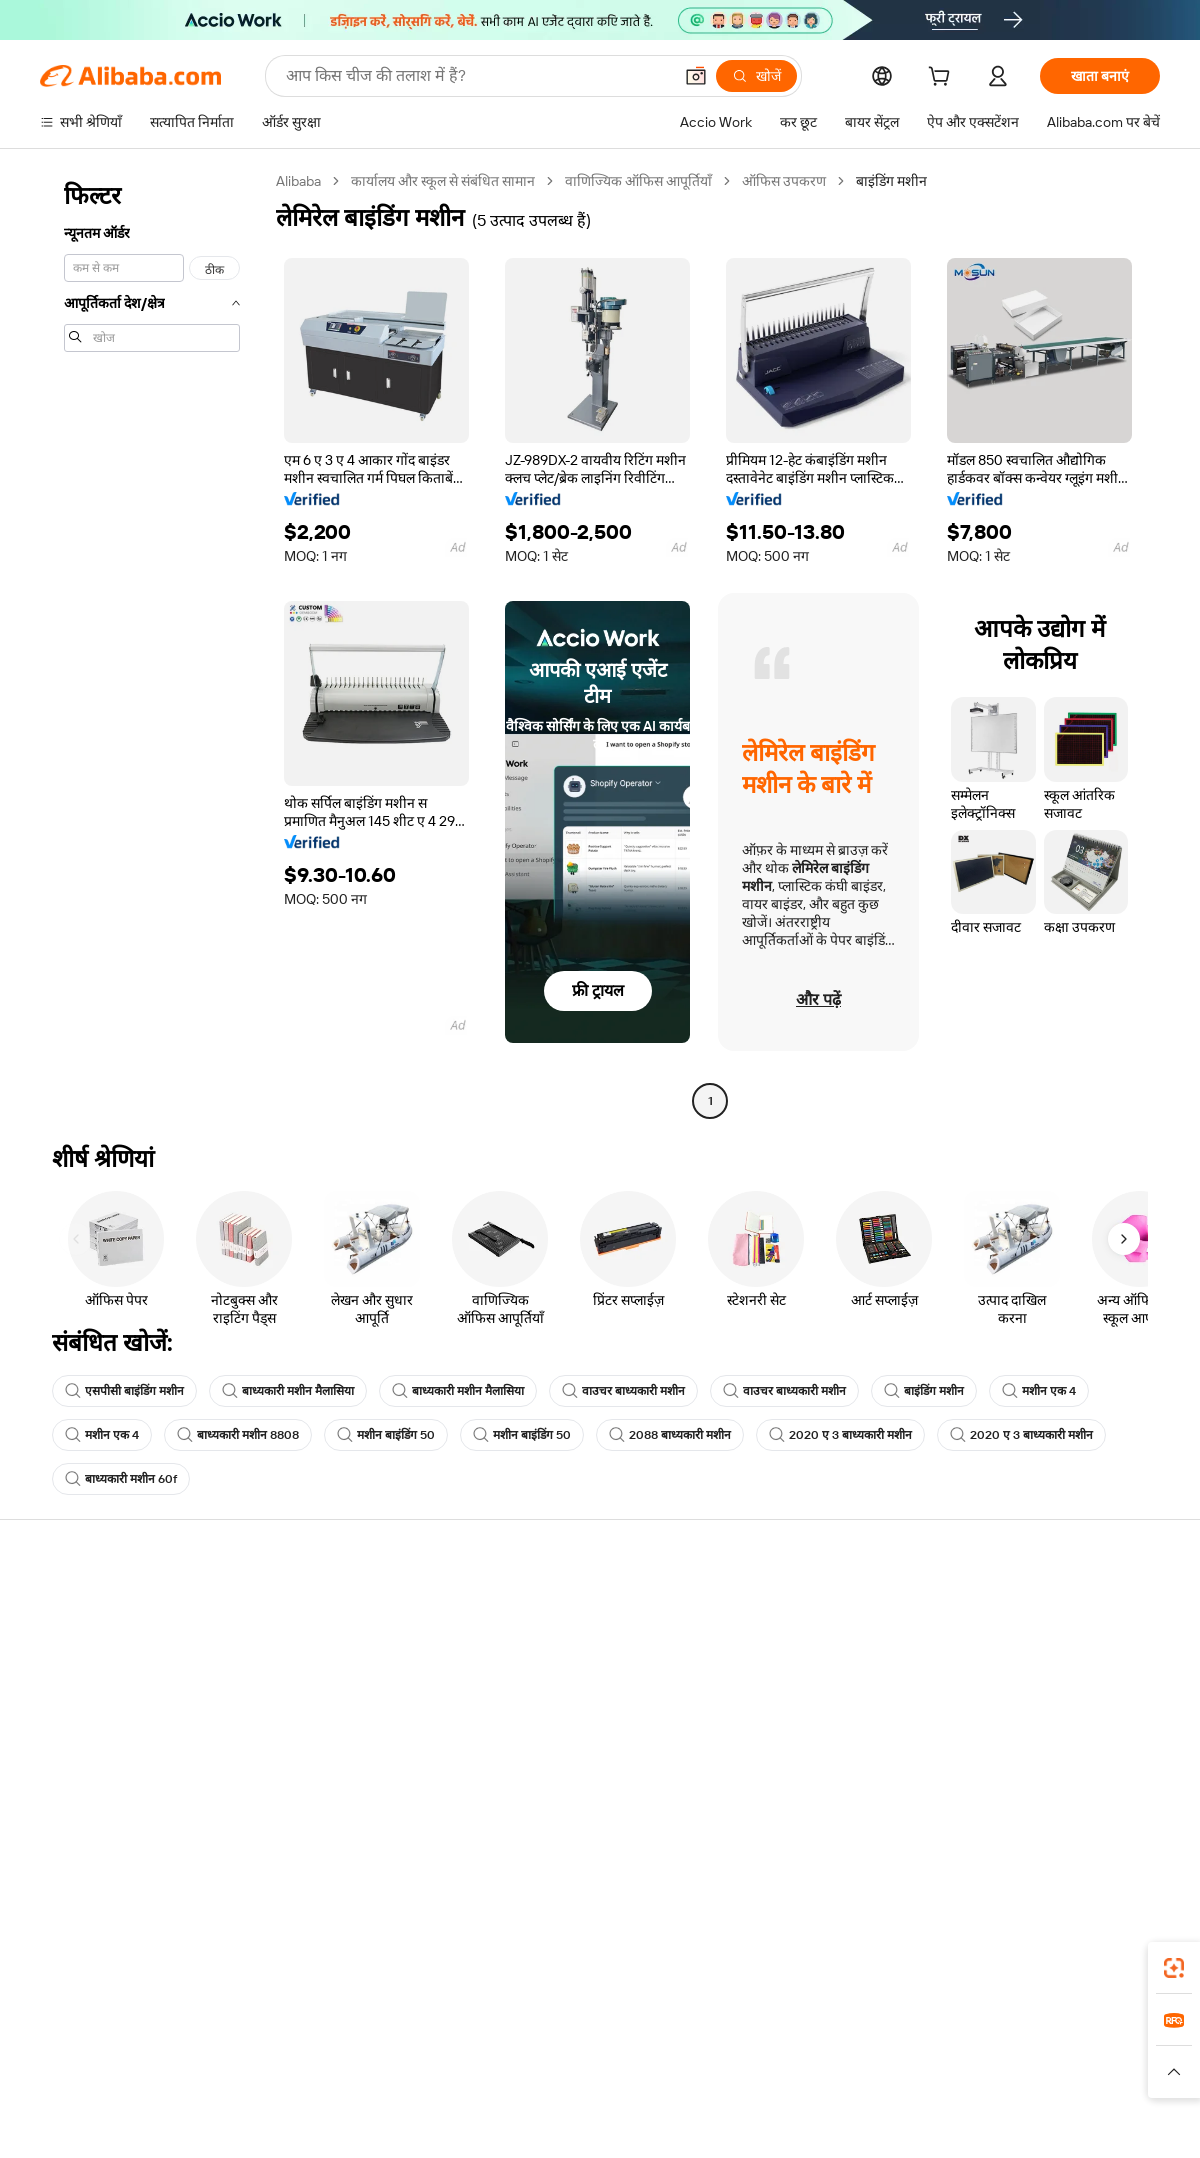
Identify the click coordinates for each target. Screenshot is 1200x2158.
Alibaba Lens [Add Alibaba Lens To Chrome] (119, 1962)
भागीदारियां (759, 1725)
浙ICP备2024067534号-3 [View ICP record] (1084, 2120)
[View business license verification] (773, 2120)
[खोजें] (756, 76)
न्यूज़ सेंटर (983, 1687)
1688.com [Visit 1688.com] (367, 2051)
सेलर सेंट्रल (756, 1649)
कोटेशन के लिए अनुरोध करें (569, 1611)
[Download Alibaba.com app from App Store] (945, 1962)
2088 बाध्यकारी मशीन (670, 1435)
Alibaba (298, 181)
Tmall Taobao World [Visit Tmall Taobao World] (475, 2051)
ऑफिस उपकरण (784, 181)
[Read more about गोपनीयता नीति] (716, 2081)
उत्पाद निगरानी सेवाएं (323, 1763)
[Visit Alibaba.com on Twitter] (1029, 1805)
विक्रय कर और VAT (551, 1687)
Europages (917, 2051)
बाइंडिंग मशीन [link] (891, 181)
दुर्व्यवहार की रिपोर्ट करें (97, 1763)
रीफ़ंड (54, 1725)
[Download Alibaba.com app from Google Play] (1092, 1962)
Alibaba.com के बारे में (1021, 1611)
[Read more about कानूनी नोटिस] (359, 2081)
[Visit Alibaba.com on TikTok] (1119, 1805)
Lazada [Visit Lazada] (627, 2051)
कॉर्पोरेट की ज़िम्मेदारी (1014, 1649)
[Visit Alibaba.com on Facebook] (969, 1805)
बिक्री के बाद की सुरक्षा (326, 1725)
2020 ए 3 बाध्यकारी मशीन (840, 1435)
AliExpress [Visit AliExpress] (288, 2051)
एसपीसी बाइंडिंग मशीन (124, 1391)
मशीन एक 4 (1039, 1391)
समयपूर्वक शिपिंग (314, 1687)
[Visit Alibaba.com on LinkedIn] (999, 1805)
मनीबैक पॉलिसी (310, 1649)
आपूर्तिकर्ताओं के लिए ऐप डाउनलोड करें (829, 1763)
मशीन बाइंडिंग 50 (386, 1435)
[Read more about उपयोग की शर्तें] (808, 2081)
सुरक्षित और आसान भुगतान (339, 1611)
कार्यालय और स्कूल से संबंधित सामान (443, 181)
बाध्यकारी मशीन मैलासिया (288, 1391)
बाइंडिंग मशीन (924, 1391)
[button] (696, 76)
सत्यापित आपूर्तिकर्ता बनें (792, 1687)
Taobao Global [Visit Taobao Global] (709, 2051)
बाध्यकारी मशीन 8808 (238, 1435)
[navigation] (152, 643)
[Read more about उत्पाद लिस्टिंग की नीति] (467, 2081)
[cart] (943, 79)
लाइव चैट (63, 1649)
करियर (977, 1725)
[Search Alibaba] (477, 76)
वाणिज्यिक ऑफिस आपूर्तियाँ (638, 181)
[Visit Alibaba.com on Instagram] (1059, 1805)
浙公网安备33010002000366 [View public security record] (884, 2120)
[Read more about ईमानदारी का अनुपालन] (919, 2081)
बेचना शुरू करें (766, 1611)
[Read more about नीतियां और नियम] (266, 2081)
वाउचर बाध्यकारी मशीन (623, 1391)
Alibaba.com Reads (559, 1725)
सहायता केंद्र (70, 1611)
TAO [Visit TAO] (783, 2051)
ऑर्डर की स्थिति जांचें (92, 1687)
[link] (1174, 1968)
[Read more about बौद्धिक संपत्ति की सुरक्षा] (600, 2081)
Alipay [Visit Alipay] (570, 2051)
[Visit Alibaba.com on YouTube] (1089, 1805)
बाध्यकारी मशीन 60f (121, 1479)
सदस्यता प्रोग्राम (538, 1649)
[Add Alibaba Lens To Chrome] (289, 1962)
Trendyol (840, 2051)
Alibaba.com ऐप (621, 1962)
